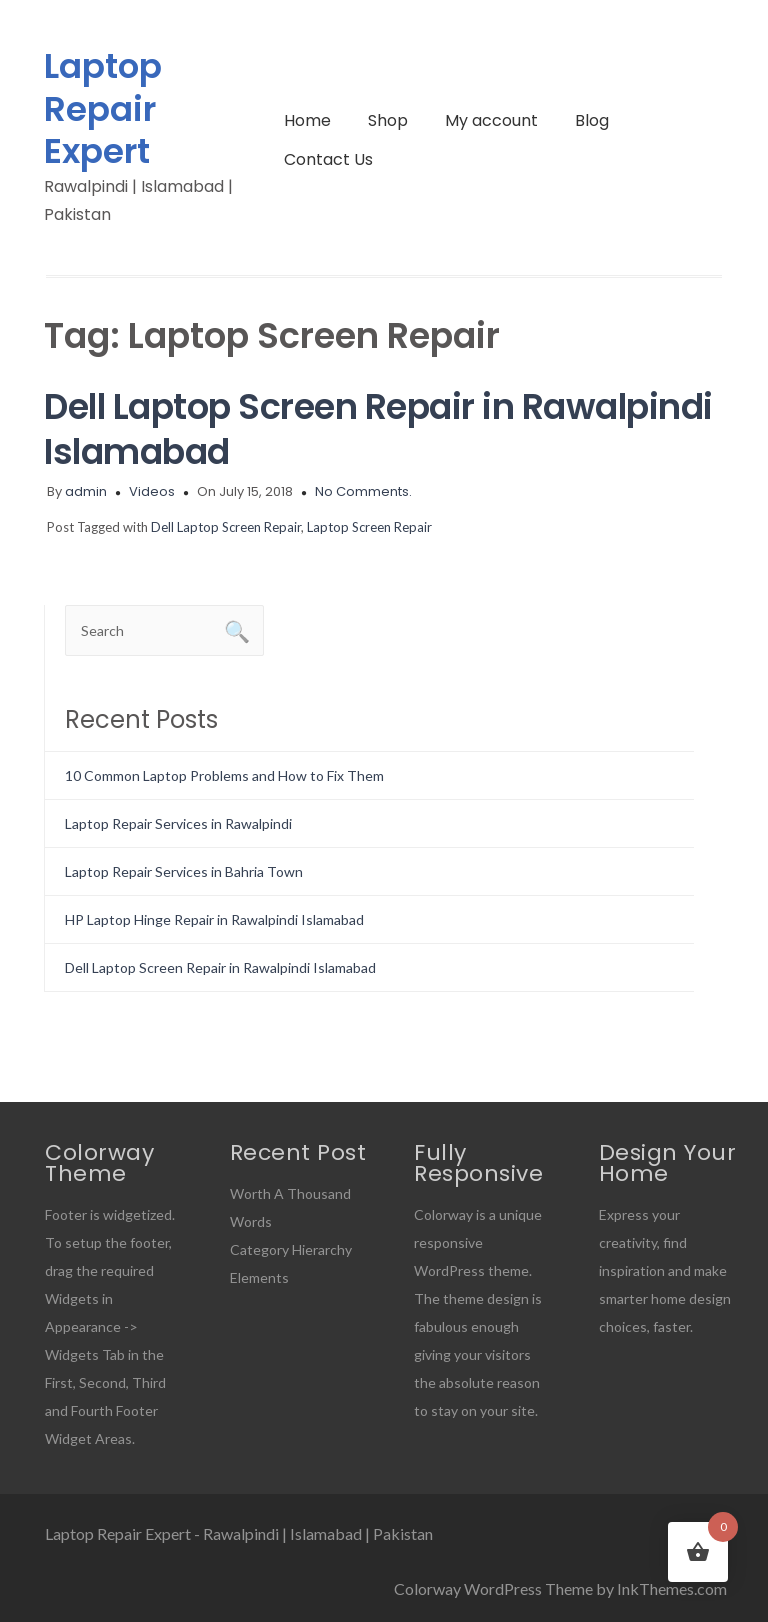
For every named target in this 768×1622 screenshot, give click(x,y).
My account (491, 120)
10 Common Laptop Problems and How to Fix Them (224, 775)
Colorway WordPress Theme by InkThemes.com (560, 1588)
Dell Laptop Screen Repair (226, 527)
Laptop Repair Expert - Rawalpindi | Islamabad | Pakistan (239, 1533)
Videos (152, 491)
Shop (388, 120)
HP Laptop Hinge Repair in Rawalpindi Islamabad (214, 919)
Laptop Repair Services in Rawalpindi (178, 823)
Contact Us (328, 159)
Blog (592, 120)
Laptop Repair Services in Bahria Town (184, 871)
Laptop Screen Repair (369, 527)
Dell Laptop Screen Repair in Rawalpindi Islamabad (378, 429)
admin (86, 491)
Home (307, 120)
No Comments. (363, 491)
